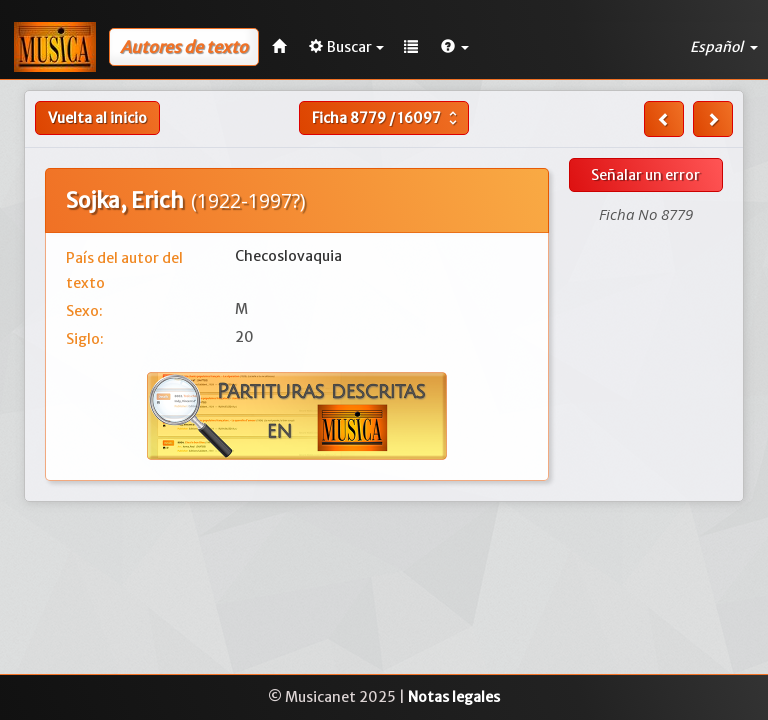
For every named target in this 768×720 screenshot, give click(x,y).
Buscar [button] (346, 47)
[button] (455, 47)
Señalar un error (645, 175)
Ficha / (387, 118)
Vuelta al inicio (97, 118)
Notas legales (454, 697)
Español (724, 47)
